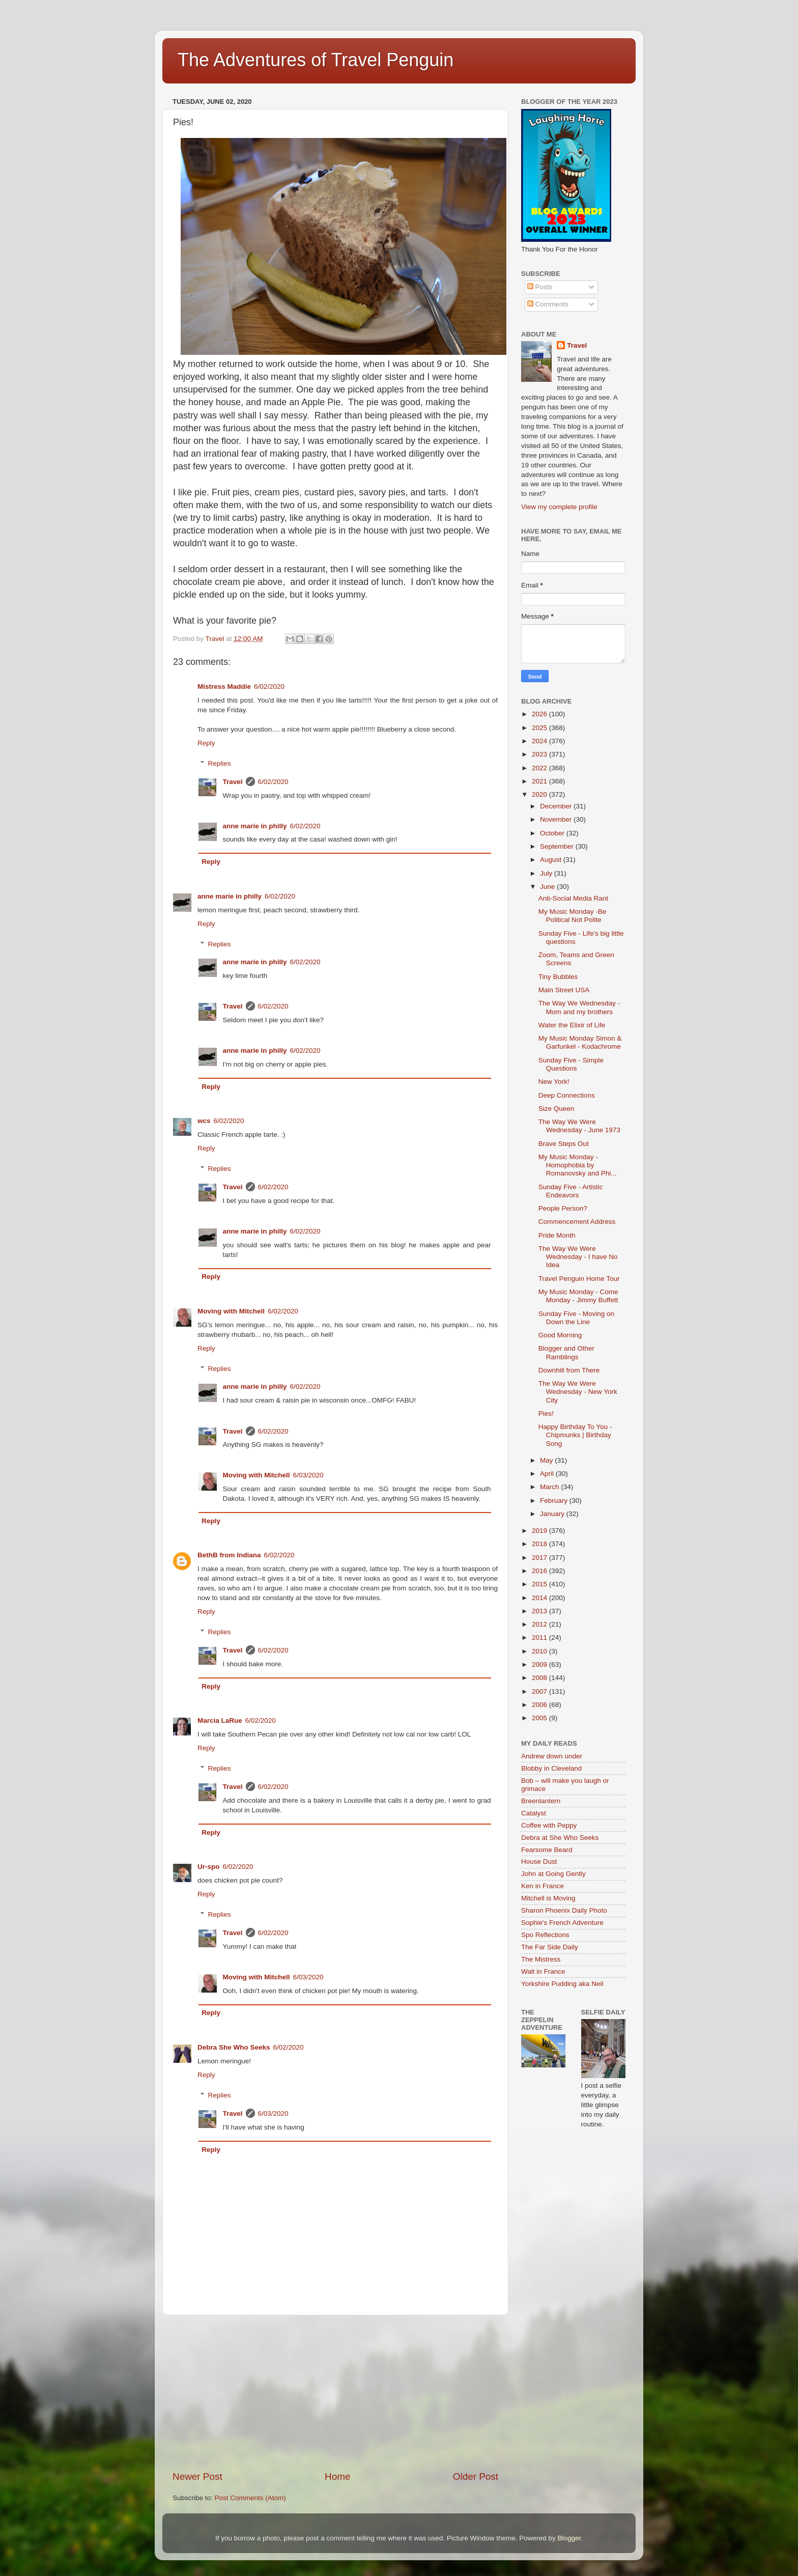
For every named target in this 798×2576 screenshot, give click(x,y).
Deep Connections (566, 1095)
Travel (233, 782)
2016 (540, 1571)
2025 (540, 728)
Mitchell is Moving (548, 1898)
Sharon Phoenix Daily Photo (564, 1910)
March (550, 1487)
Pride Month (557, 1235)
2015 (540, 1584)
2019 (540, 1530)
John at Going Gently (553, 1874)
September (558, 846)
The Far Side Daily (549, 1947)
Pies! (546, 1413)
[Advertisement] (335, 2392)
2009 (540, 1664)
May (547, 1460)
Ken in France (542, 1886)
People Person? (562, 1208)
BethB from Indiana (229, 1555)
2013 (540, 1611)
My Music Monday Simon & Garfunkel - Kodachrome (580, 1042)
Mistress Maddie (224, 686)
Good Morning (560, 1335)
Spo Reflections (545, 1935)
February (554, 1500)
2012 (540, 1624)
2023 (540, 754)
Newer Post (197, 2476)
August (551, 859)
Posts (540, 287)
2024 (540, 741)
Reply (206, 743)
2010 (540, 1651)
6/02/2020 (269, 686)
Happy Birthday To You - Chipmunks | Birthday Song (575, 1435)
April (548, 1473)
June (548, 886)
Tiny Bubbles (558, 977)
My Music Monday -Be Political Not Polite (572, 915)
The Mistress (540, 1959)
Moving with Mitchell (231, 1311)
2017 (540, 1557)
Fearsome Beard (547, 1850)
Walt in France (543, 1971)
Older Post (475, 2476)
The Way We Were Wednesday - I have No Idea (578, 1257)
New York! (553, 1081)
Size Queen (556, 1108)
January (553, 1514)
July (547, 873)
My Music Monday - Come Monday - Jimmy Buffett (578, 1296)
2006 (540, 1705)
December (557, 806)
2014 (540, 1598)
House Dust (539, 1861)
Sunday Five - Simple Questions (571, 1064)
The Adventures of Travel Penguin (315, 59)
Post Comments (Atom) (250, 2498)
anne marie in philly (255, 826)
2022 (540, 768)
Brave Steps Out (563, 1143)
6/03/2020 (308, 1475)
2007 (540, 1691)
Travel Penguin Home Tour (579, 1278)
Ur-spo (208, 1866)
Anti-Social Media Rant (573, 898)
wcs (204, 1121)
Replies (219, 763)
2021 (540, 781)
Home (337, 2476)
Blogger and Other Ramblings (566, 1352)
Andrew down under (551, 1756)
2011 (540, 1637)
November (557, 819)
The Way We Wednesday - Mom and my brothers (579, 1007)
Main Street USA (564, 990)
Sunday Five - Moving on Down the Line (576, 1318)
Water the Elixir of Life (572, 1025)
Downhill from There (569, 1370)
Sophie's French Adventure (562, 1922)
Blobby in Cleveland (551, 1768)
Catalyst (533, 1813)
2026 (540, 714)
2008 (540, 1678)
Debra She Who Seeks (233, 2047)
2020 (540, 794)
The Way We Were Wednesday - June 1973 (579, 1126)
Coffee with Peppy (549, 1825)
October (553, 833)
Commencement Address (577, 1221)
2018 (540, 1544)
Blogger (569, 2538)
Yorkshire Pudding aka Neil (562, 1983)
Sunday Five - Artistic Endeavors (570, 1191)
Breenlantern (540, 1801)
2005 (540, 1718)
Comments (547, 304)
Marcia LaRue (219, 1720)
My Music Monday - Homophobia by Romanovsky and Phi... (577, 1165)
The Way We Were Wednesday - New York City (577, 1392)
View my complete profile (559, 507)
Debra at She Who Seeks (559, 1837)
